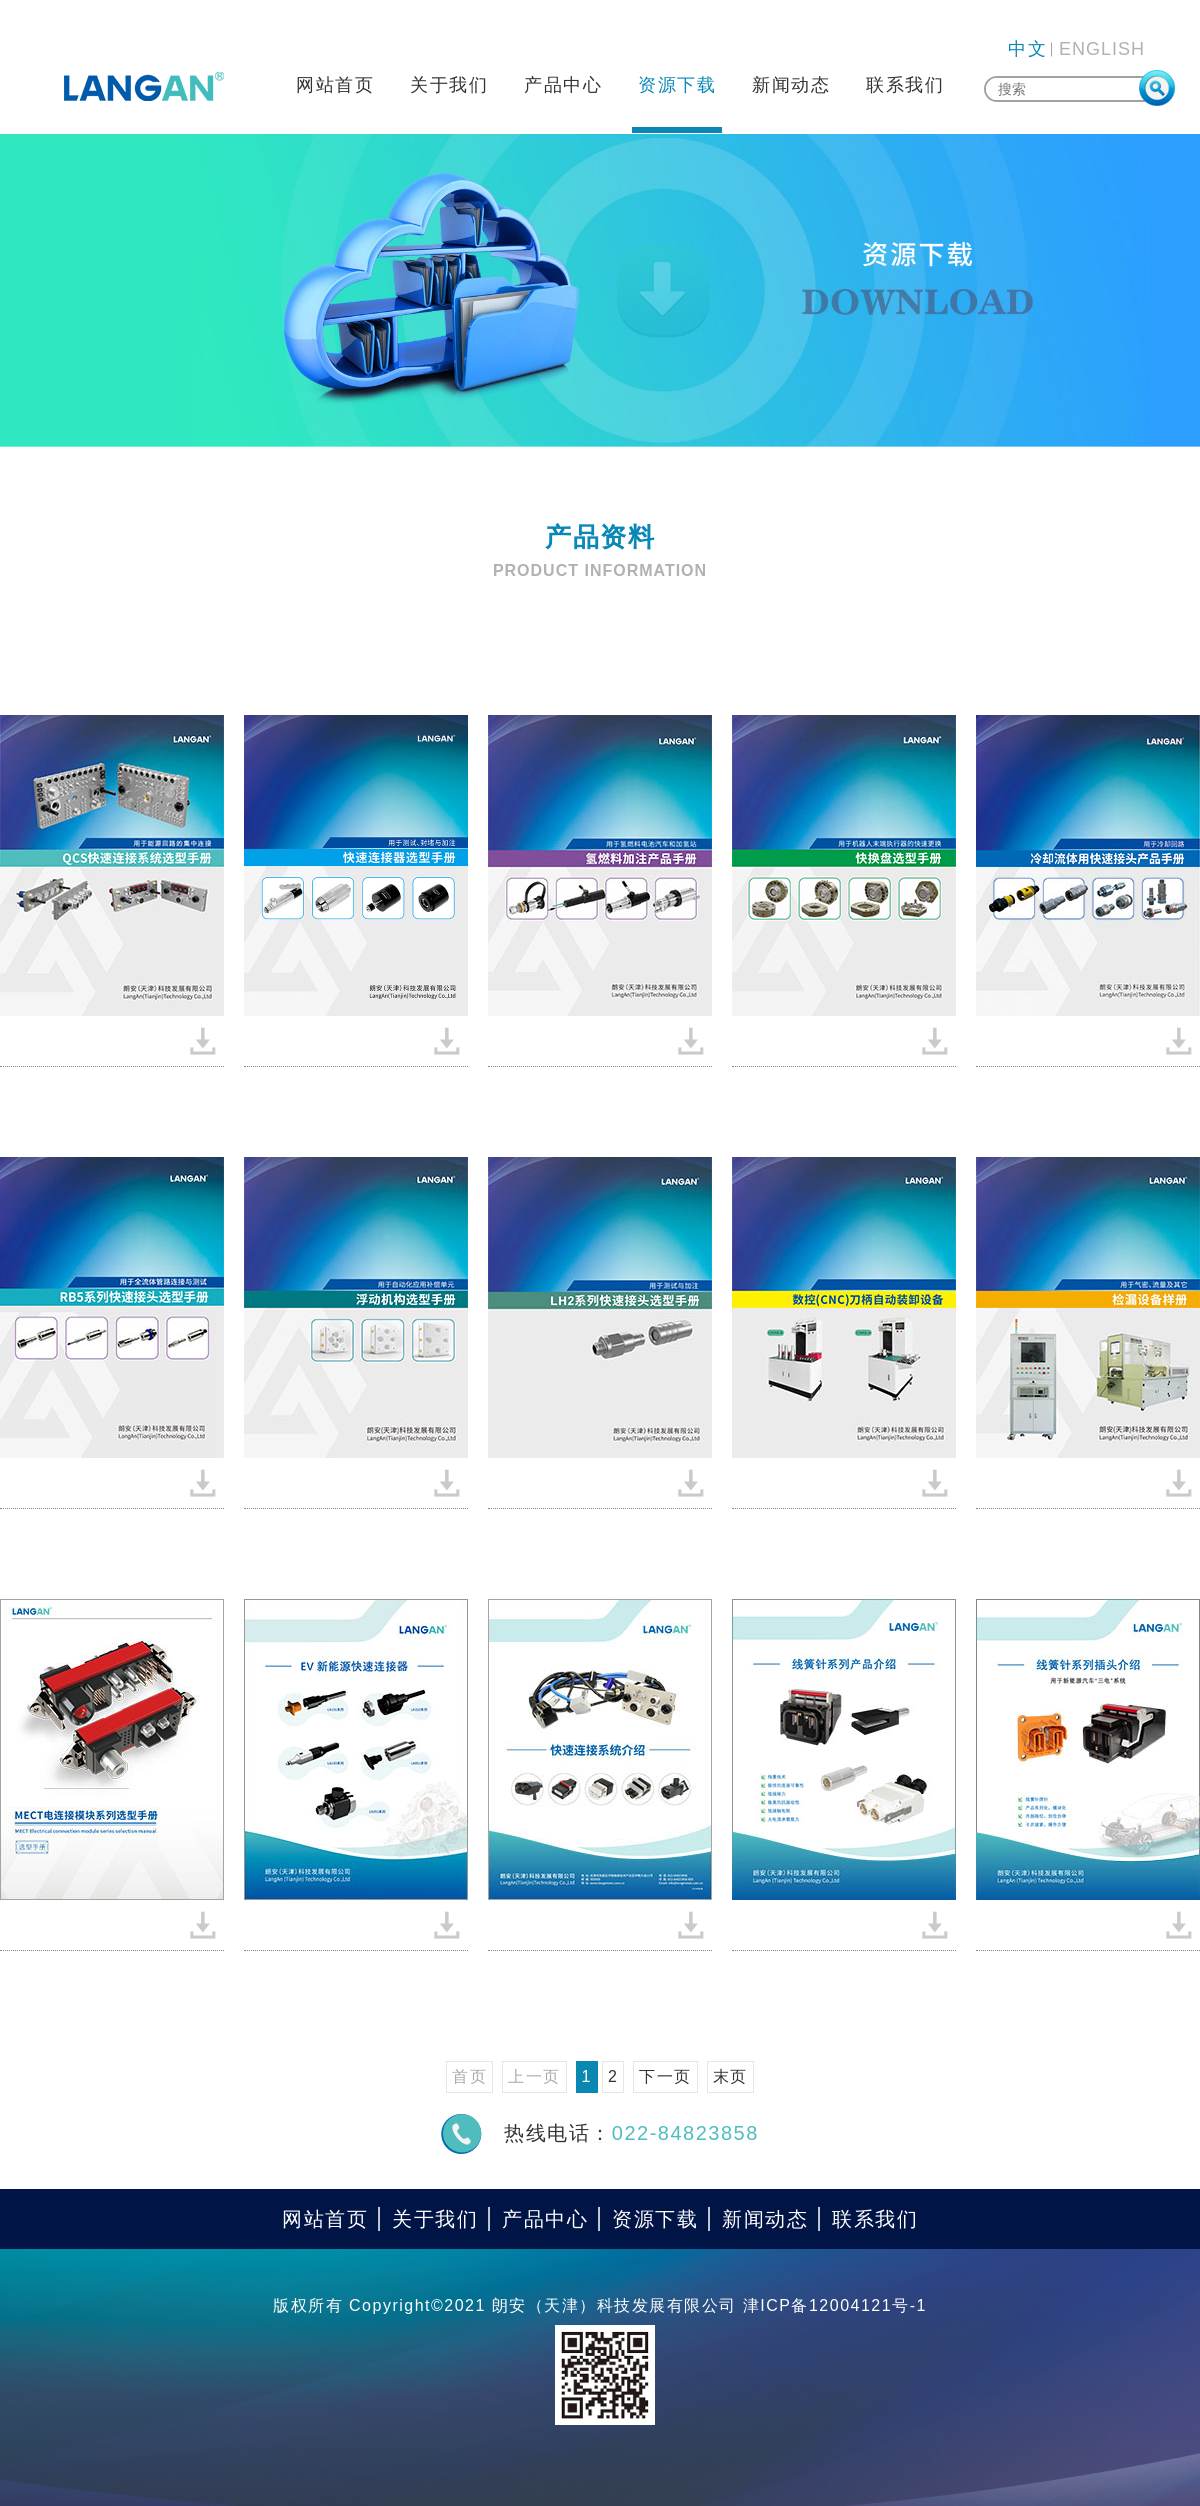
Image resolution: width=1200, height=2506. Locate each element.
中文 (1027, 49)
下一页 (665, 2076)
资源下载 (677, 85)
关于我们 (449, 85)
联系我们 (905, 85)
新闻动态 (791, 85)
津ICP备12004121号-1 (835, 2305)
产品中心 (563, 85)
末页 (730, 2076)
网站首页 (335, 85)
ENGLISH (1102, 49)
